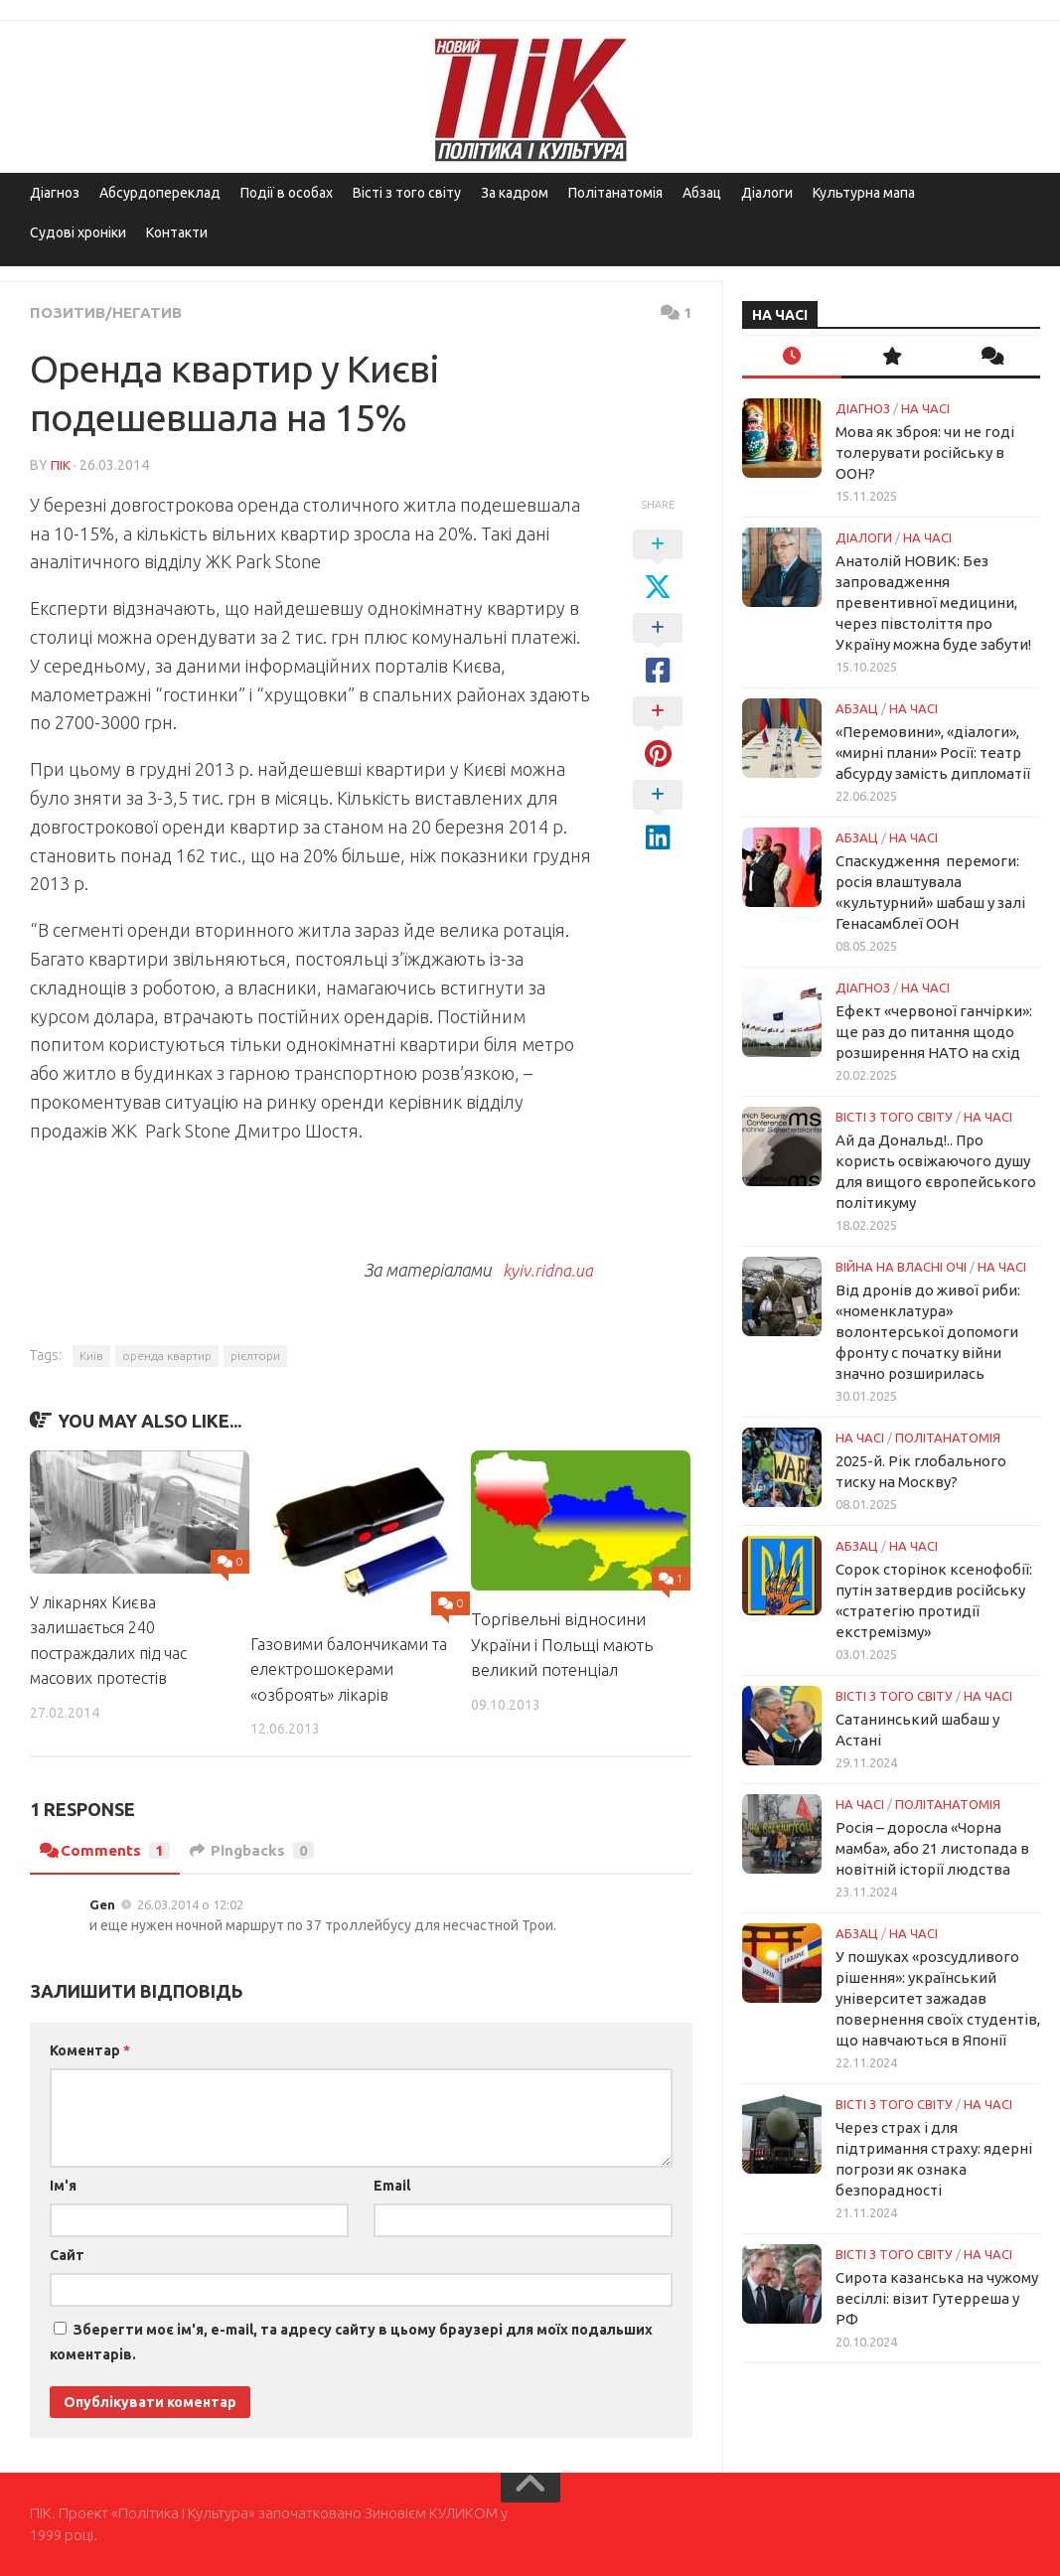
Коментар (90, 2049)
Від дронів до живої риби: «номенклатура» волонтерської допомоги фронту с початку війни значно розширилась (927, 1332)
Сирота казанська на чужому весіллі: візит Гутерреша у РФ (936, 2298)
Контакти (177, 232)
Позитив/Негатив (109, 312)
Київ (91, 1354)
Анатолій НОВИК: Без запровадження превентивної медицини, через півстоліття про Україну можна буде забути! (933, 602)
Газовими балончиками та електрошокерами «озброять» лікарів (341, 1668)
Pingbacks (256, 1850)
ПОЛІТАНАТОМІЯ (947, 1437)
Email (392, 2185)
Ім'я (63, 2185)
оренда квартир (167, 1354)
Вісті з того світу (407, 193)
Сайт (67, 2254)
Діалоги (767, 193)
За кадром (514, 193)
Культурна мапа (864, 193)
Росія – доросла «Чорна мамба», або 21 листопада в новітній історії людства (932, 1848)
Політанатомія (615, 193)
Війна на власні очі (901, 1267)
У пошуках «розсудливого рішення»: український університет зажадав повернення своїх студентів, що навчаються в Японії (937, 1998)
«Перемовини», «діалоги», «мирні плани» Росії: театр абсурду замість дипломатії (932, 752)
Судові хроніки (78, 232)
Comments (106, 1850)
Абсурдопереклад (160, 193)
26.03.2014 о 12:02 (190, 1903)
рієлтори (255, 1354)
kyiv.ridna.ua (544, 1269)
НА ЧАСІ (925, 408)
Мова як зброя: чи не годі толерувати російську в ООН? (924, 452)
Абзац (701, 193)
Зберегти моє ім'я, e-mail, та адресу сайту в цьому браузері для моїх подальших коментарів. (351, 2341)
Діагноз (54, 193)
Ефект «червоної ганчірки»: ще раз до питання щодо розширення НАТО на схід (933, 1031)
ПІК (61, 464)
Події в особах (286, 193)
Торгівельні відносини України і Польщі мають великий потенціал (562, 1643)
